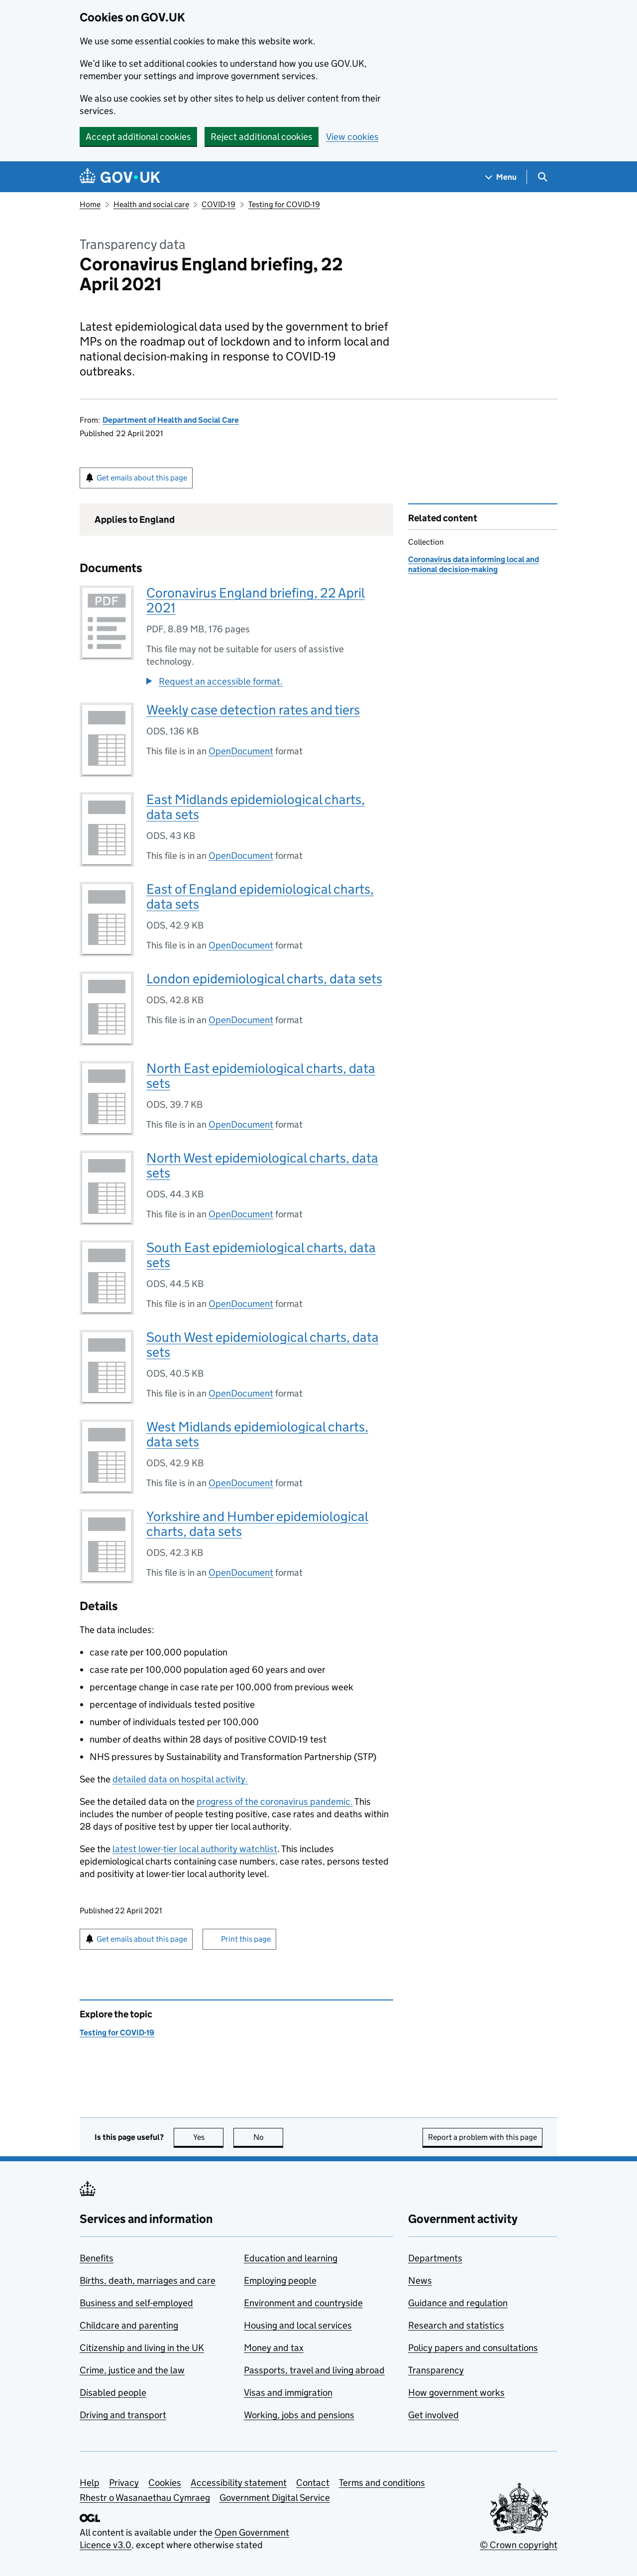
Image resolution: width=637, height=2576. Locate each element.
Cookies (164, 2482)
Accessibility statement (239, 2482)
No (268, 2137)
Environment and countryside (303, 2303)
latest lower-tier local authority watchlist (194, 1849)
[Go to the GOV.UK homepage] (120, 177)
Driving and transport (123, 2415)
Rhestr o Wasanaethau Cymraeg (145, 2497)
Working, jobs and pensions (299, 2415)
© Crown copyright (518, 2545)
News (420, 2280)
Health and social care (151, 204)
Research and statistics (456, 2325)
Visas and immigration (288, 2392)
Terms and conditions (382, 2482)
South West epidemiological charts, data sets (262, 1344)
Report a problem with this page (482, 2137)
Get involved (433, 2415)
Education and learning (290, 2258)
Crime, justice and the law (132, 2370)
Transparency (436, 2370)
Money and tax (274, 2347)
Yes (208, 2137)
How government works (456, 2392)
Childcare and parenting (129, 2325)
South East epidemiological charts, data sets (261, 1255)
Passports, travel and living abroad (314, 2370)
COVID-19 (218, 204)
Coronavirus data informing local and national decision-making (473, 564)
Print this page (246, 1939)
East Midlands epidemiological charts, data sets (255, 806)
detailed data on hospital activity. (180, 1779)
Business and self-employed (136, 2303)
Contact (312, 2482)
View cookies (352, 136)
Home (90, 204)
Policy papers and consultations (473, 2347)
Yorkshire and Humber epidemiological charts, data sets (257, 1523)
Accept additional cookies (138, 136)
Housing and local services (298, 2325)
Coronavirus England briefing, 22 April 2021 (255, 600)
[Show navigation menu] (501, 177)
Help (90, 2482)
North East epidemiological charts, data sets (260, 1075)
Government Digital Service (274, 2497)
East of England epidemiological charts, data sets (260, 896)
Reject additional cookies (262, 136)
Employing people (280, 2280)
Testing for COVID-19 (284, 204)
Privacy (124, 2482)
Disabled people (113, 2392)
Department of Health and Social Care (171, 420)
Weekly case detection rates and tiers (253, 710)
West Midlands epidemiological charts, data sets (257, 1434)
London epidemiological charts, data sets (264, 978)
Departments (435, 2258)
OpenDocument (241, 751)
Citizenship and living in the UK (142, 2347)
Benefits (96, 2258)
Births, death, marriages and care (147, 2280)
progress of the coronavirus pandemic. (275, 1801)
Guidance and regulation (458, 2303)
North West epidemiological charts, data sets (262, 1165)
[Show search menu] (542, 177)
